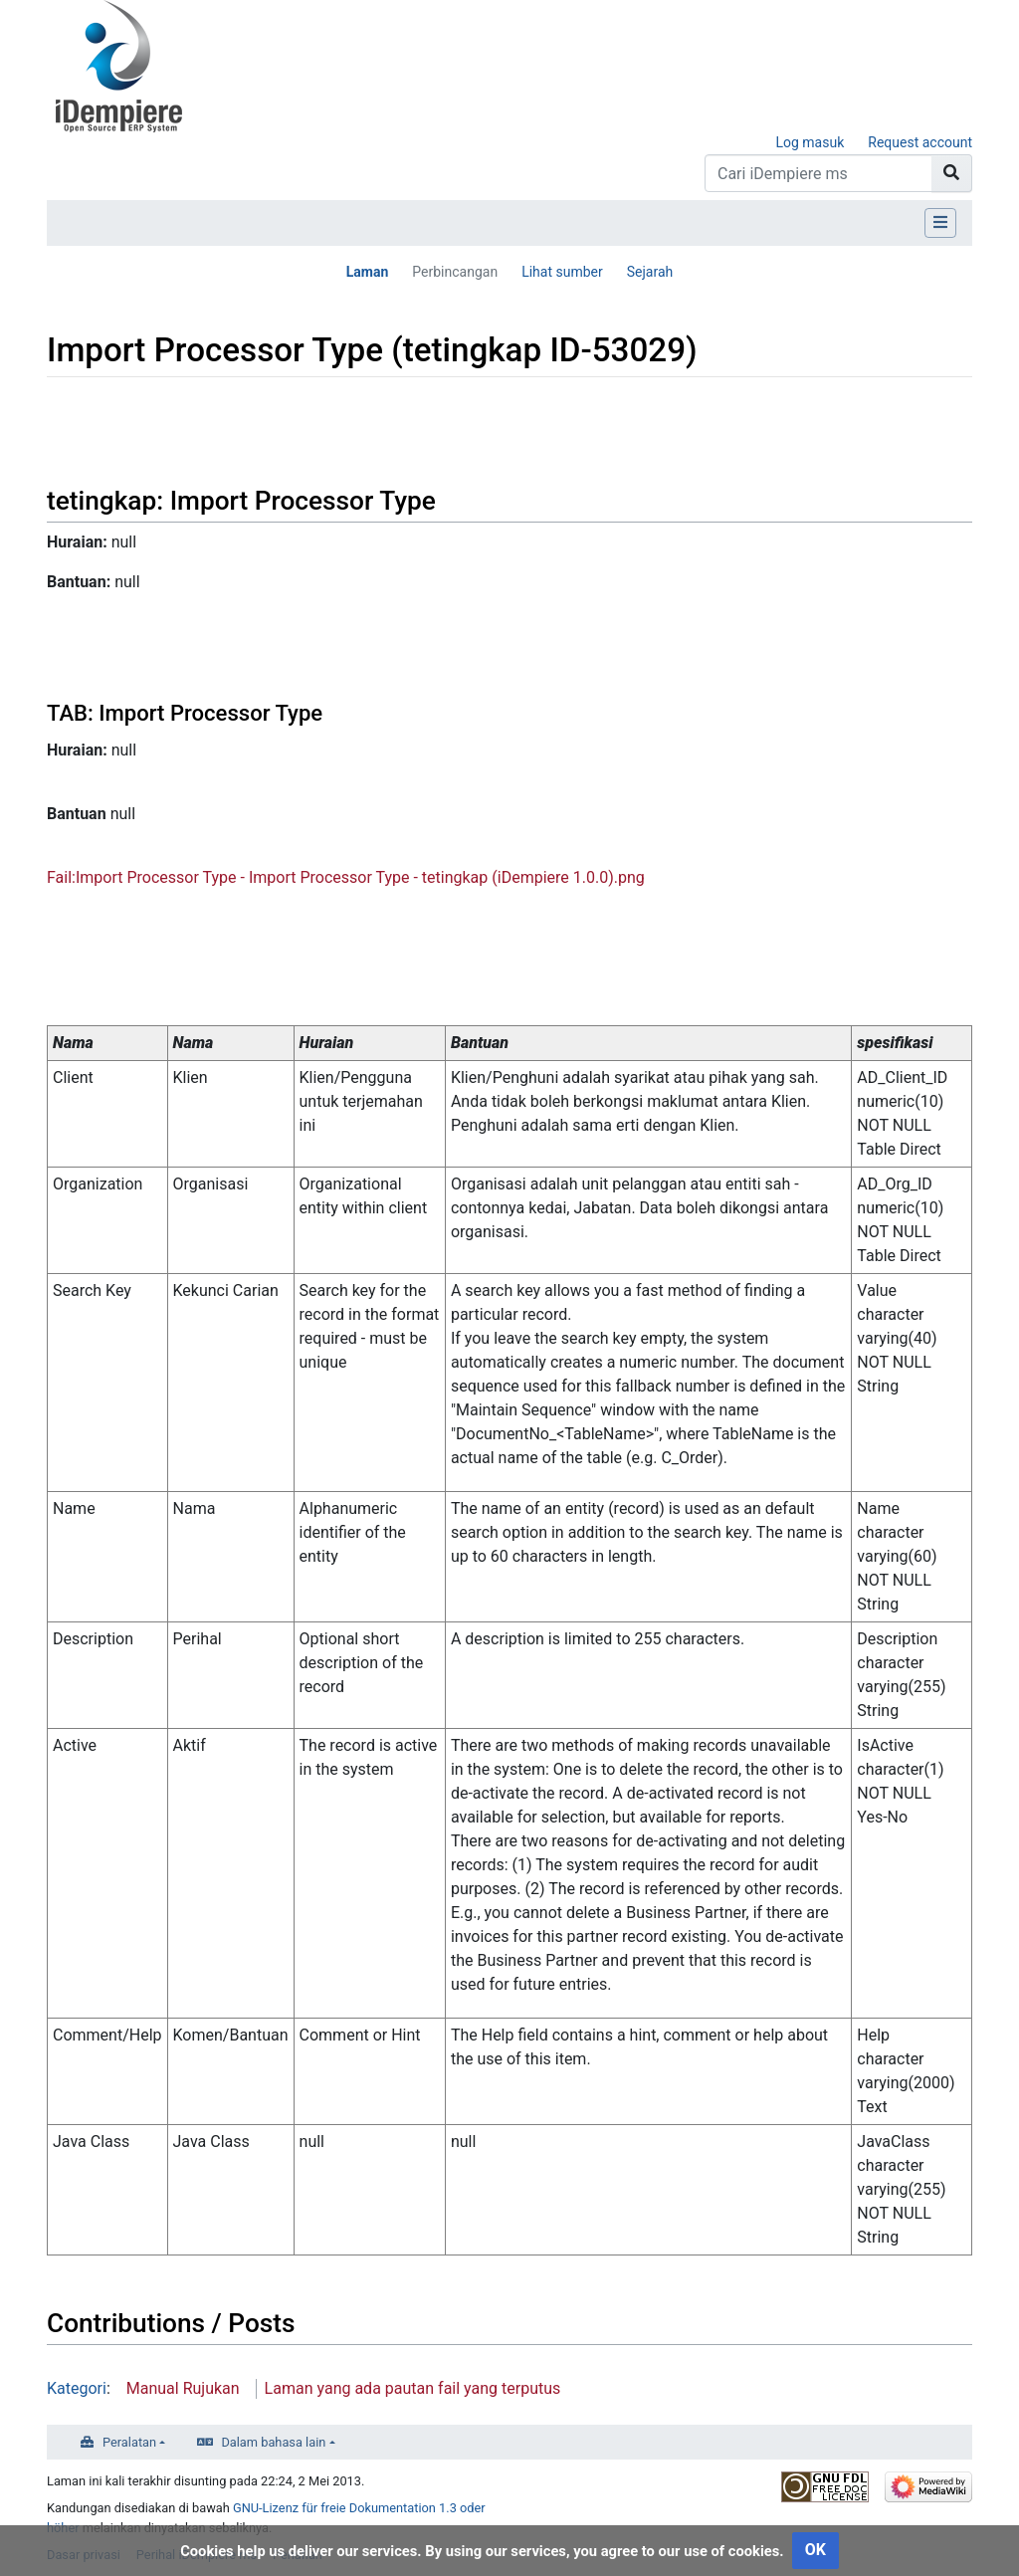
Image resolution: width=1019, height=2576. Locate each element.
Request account (920, 142)
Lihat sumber (562, 272)
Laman (367, 272)
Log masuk (809, 142)
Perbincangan (455, 272)
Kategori (76, 2388)
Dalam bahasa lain (273, 2442)
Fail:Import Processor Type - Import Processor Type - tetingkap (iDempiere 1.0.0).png (346, 877)
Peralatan (129, 2442)
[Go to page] (951, 173)
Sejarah (650, 272)
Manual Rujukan (183, 2388)
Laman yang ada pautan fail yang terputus (413, 2388)
